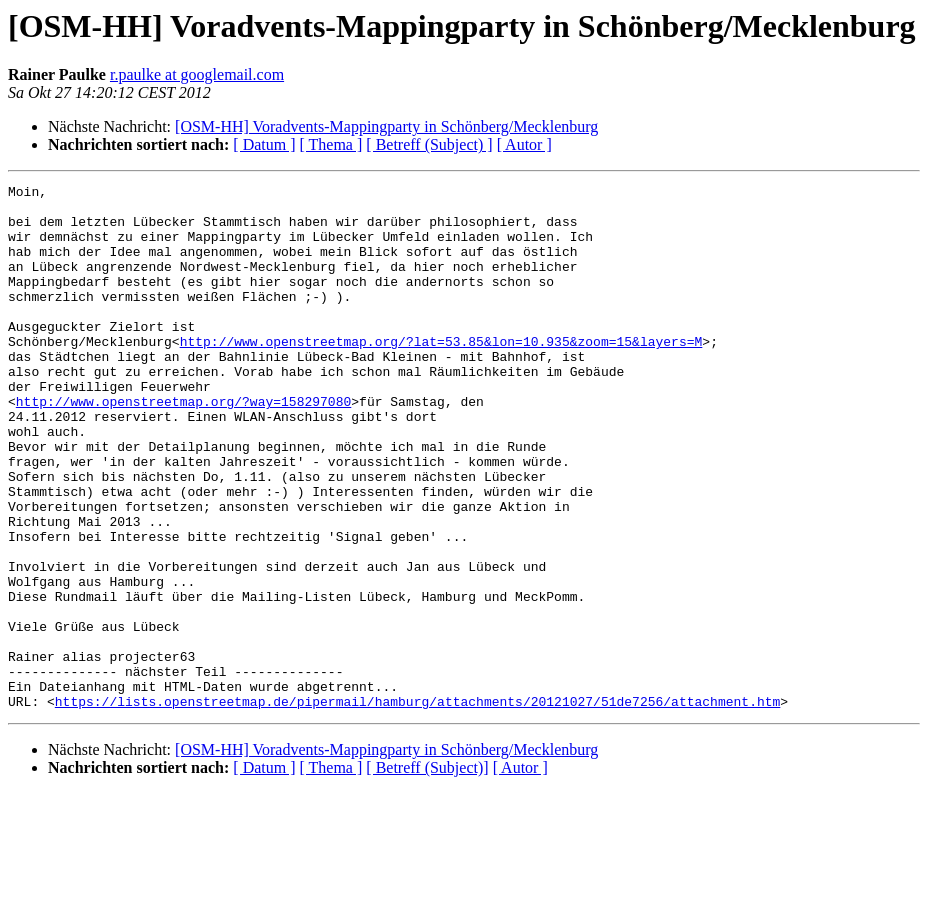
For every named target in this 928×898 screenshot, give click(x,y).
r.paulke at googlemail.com (197, 74)
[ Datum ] (264, 144)
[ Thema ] (331, 144)
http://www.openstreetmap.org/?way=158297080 (183, 446)
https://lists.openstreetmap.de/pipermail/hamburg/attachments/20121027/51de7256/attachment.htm (417, 806)
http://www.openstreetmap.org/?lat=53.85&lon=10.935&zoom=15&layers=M (441, 374)
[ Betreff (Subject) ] (429, 144)
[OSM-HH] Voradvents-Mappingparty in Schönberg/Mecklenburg (386, 126)
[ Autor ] (524, 144)
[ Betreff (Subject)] (427, 872)
